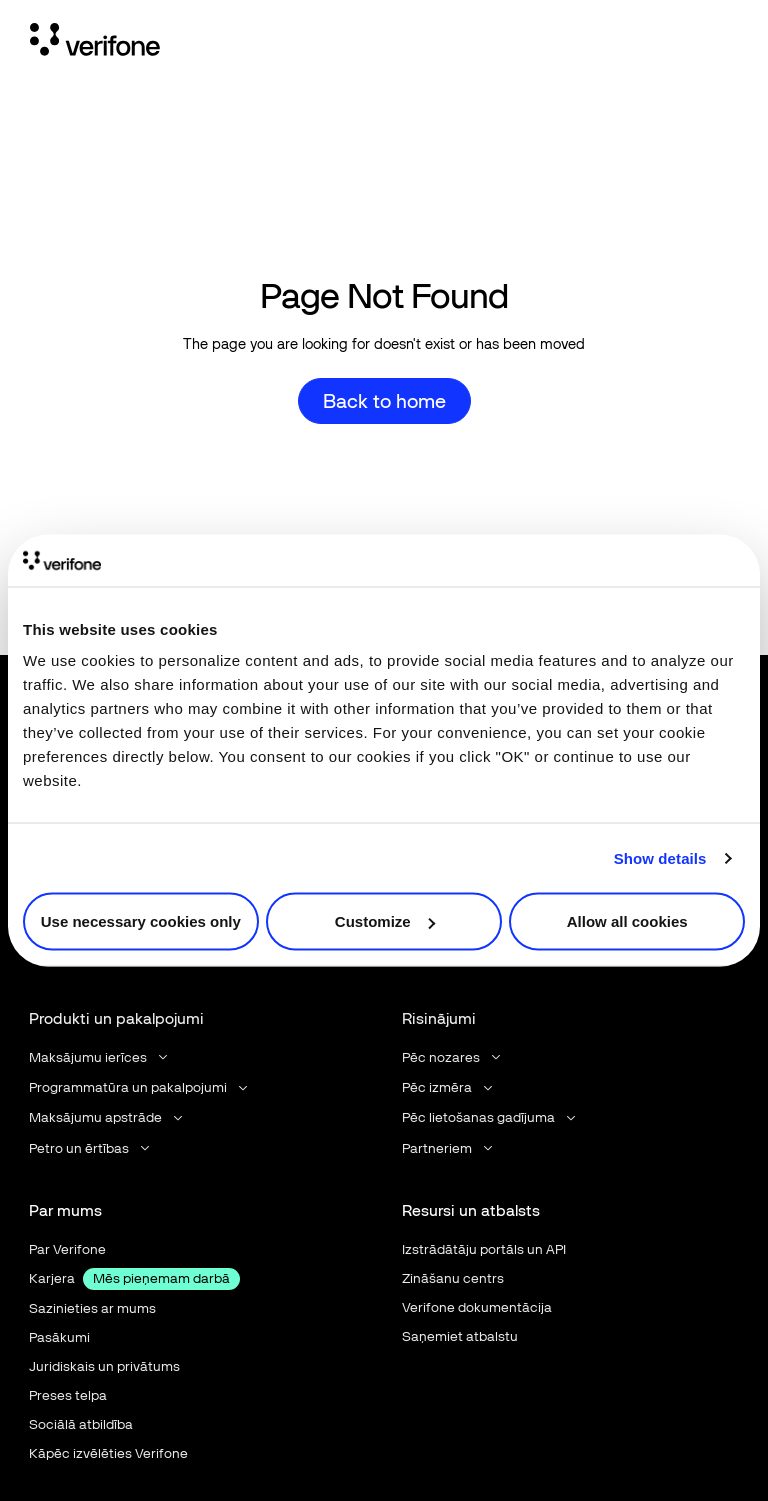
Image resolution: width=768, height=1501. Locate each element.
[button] (100, 1057)
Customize (385, 921)
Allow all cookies (627, 921)
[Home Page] (95, 43)
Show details (660, 857)
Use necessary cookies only (141, 921)
